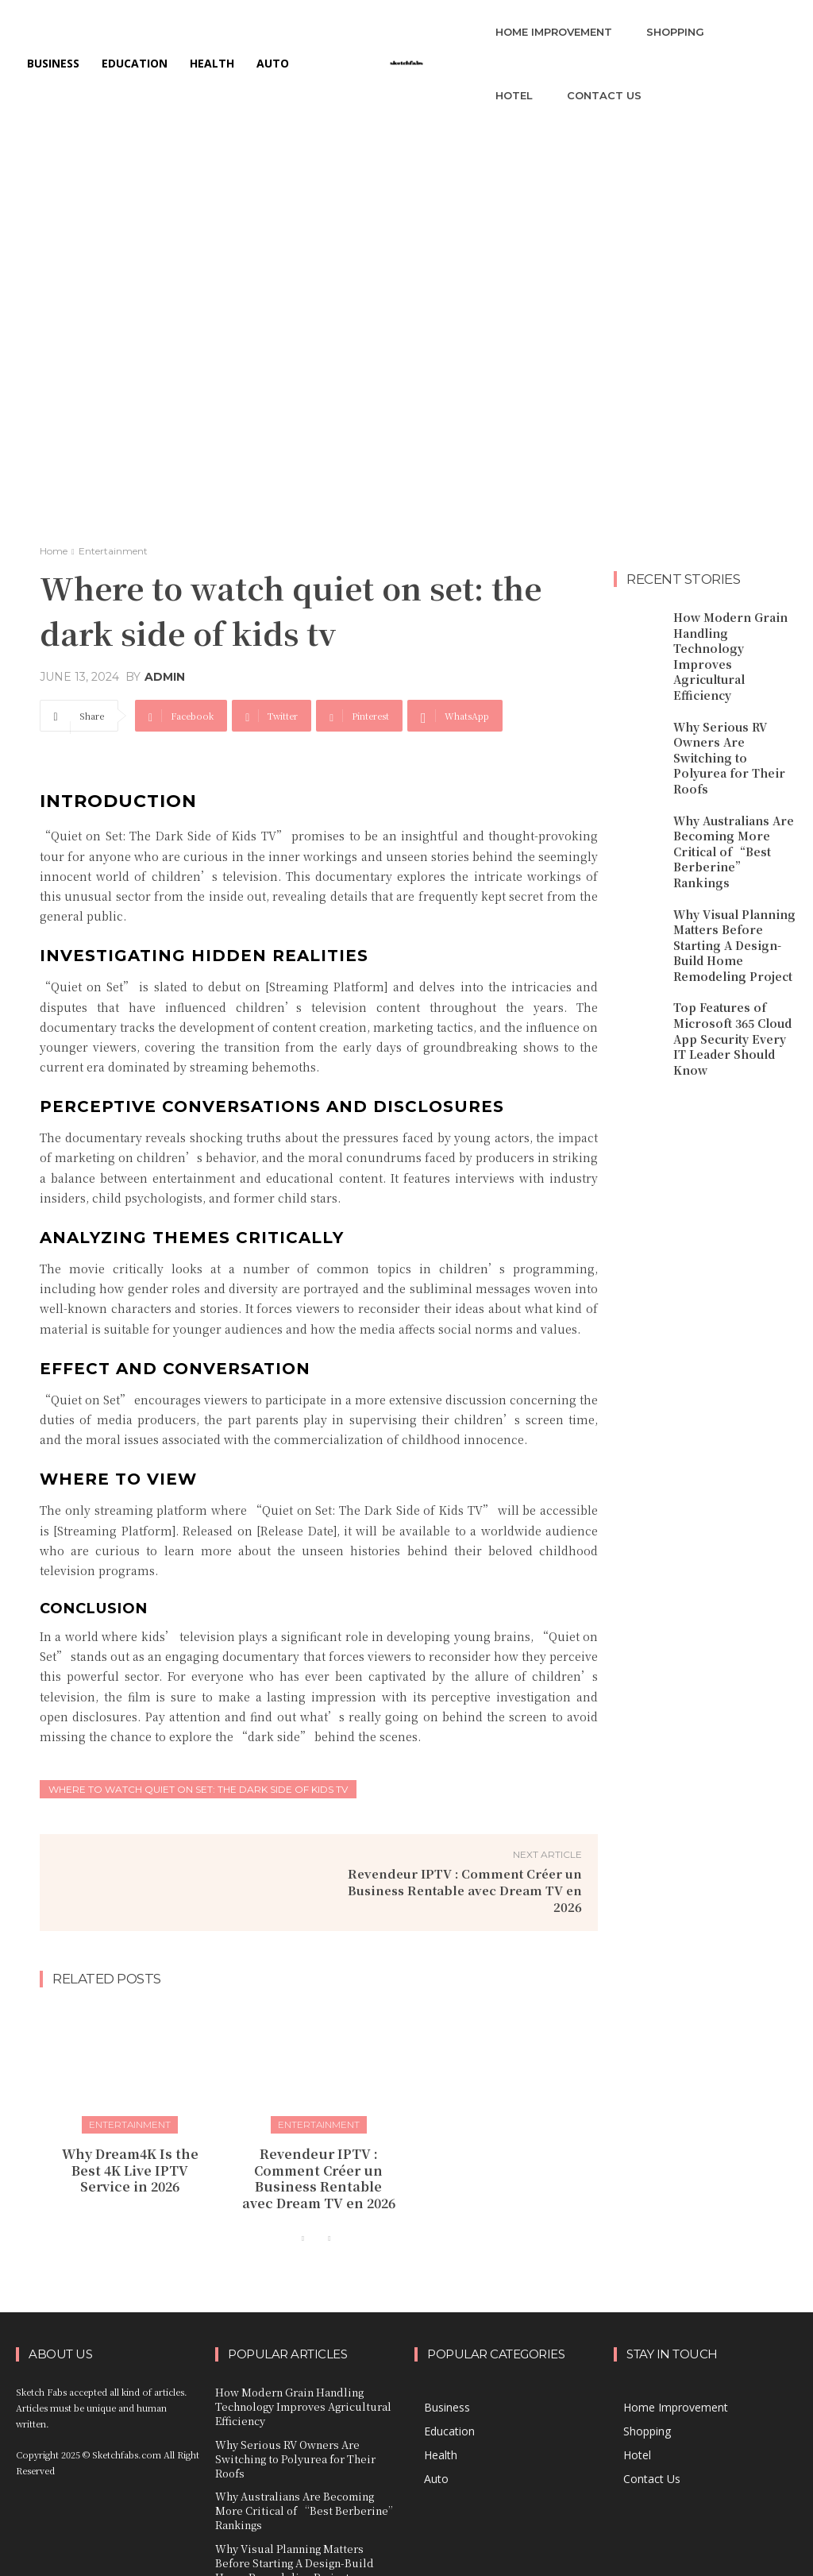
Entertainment (113, 551)
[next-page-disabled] (329, 2228)
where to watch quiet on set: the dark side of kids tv (198, 1789)
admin (164, 676)
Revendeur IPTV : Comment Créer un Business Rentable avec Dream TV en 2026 (465, 1890)
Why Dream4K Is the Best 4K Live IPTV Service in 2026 (130, 2165)
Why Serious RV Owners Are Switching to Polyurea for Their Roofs (730, 712)
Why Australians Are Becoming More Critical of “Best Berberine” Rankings (730, 786)
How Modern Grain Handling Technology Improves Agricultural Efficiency (731, 638)
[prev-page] (304, 2228)
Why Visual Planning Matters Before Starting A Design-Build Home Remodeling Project (734, 866)
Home (53, 551)
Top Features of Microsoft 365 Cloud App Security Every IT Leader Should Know (730, 947)
